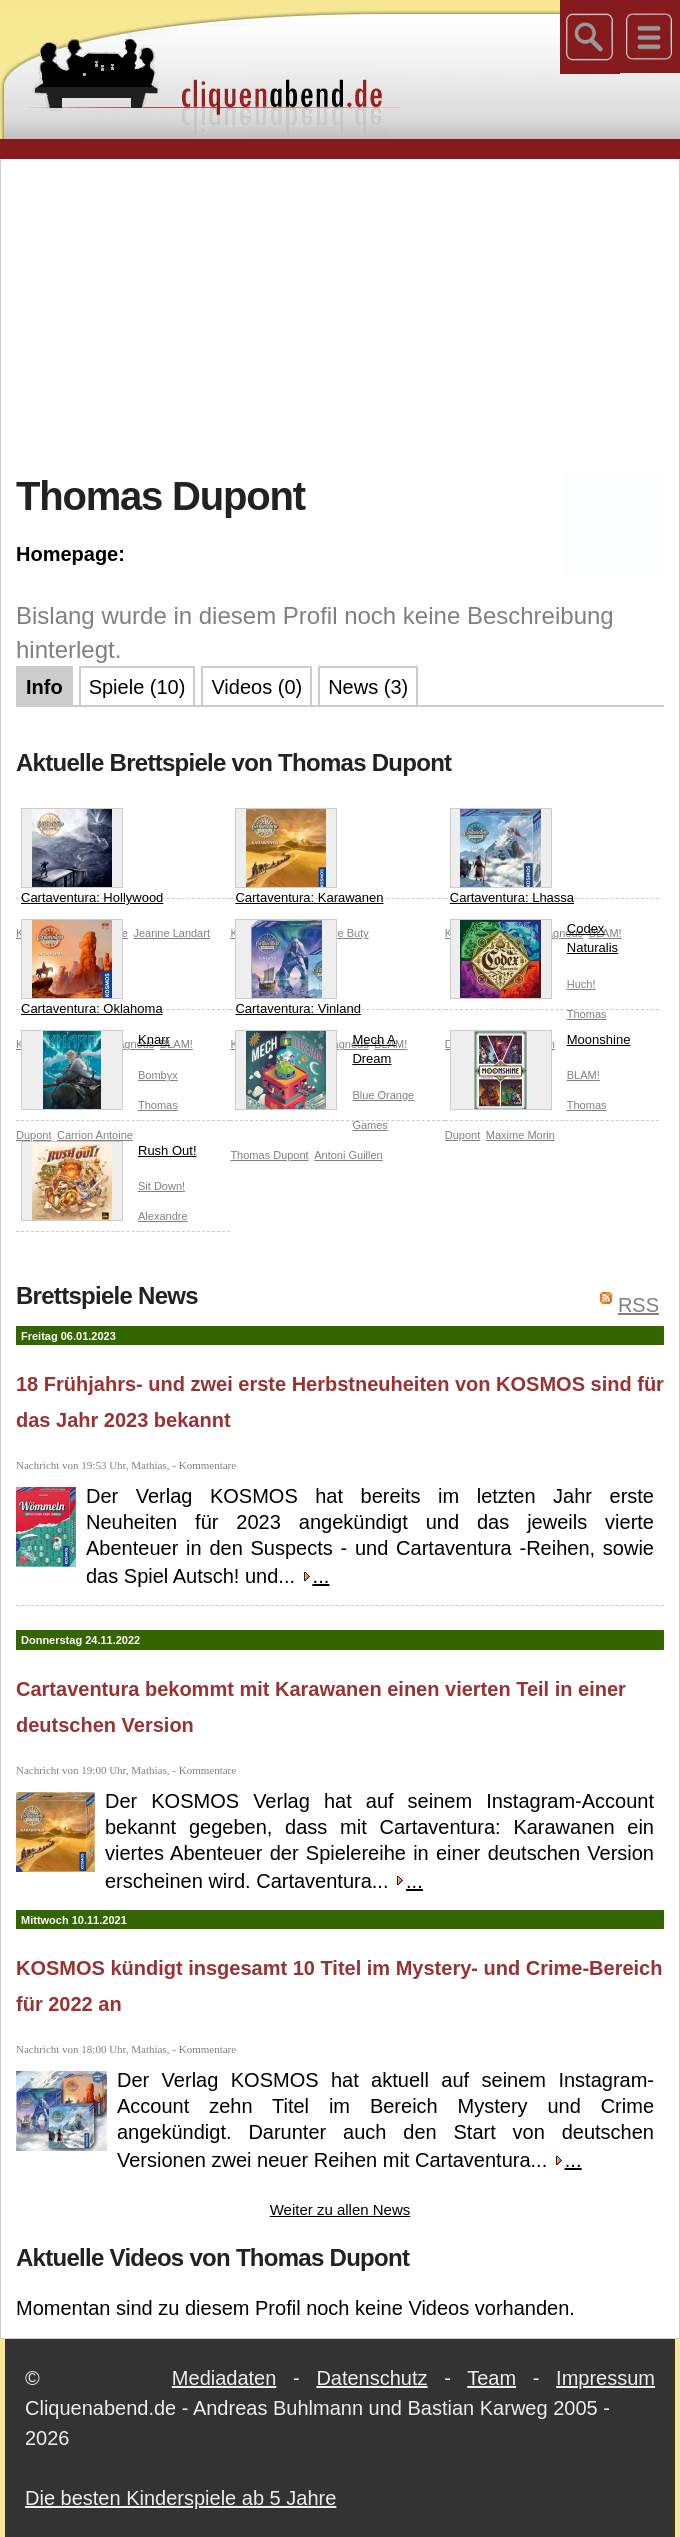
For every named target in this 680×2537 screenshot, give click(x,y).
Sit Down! (161, 1186)
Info (44, 687)
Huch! (581, 984)
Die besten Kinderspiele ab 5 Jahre (180, 2498)
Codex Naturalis (534, 942)
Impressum (605, 2378)
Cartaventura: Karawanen (309, 856)
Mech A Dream (315, 1053)
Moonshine (540, 1044)
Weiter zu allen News (340, 2209)
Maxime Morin (520, 1135)
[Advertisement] (348, 314)
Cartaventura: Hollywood (92, 856)
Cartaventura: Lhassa (512, 856)
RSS (638, 1305)
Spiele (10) (137, 687)
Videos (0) (256, 687)
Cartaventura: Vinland (298, 967)
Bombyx (158, 1075)
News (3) (368, 687)
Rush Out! (109, 1155)
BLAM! (583, 1075)
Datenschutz (371, 2378)
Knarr (95, 1044)
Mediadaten (224, 2378)
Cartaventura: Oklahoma (92, 967)
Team (491, 2378)
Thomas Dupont (269, 1155)
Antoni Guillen (348, 1155)
